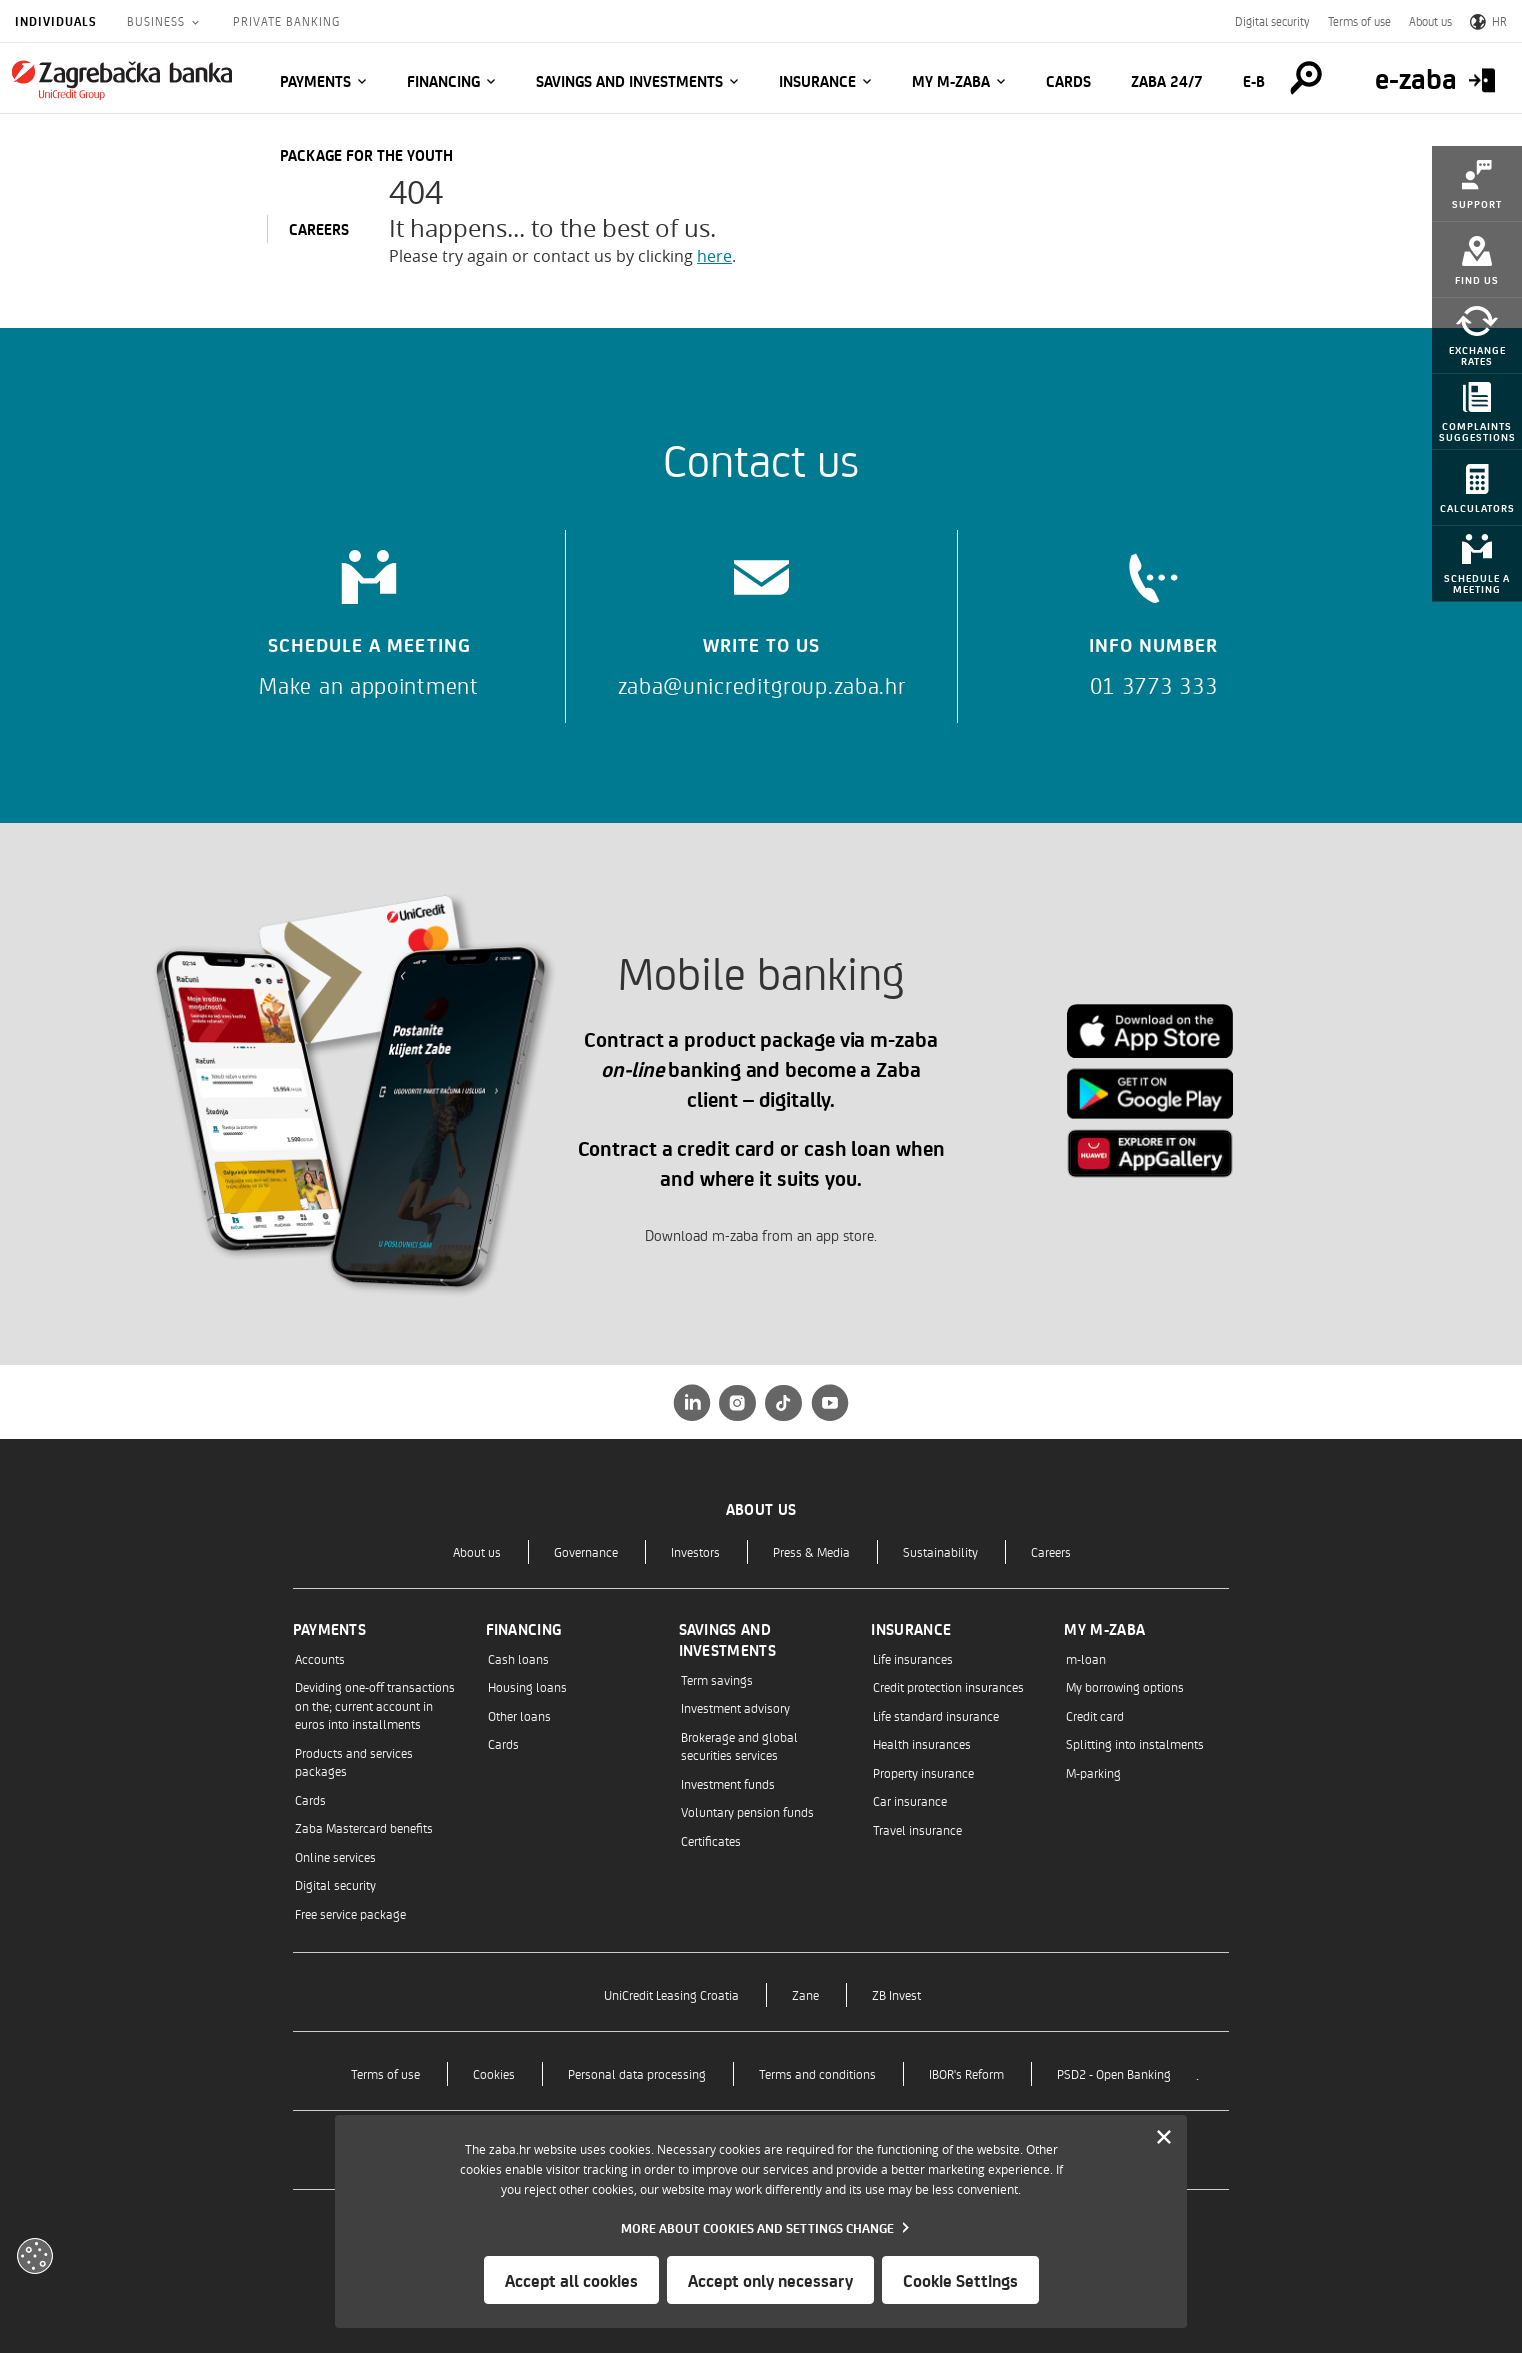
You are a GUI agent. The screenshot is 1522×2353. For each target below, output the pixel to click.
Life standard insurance (936, 1715)
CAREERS (319, 229)
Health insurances (922, 1743)
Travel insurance (917, 1829)
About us (1430, 21)
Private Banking (286, 21)
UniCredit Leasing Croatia (671, 1994)
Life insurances (913, 1658)
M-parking (1093, 1772)
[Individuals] (122, 80)
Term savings (717, 1679)
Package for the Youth (366, 155)
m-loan (1086, 1658)
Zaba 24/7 (1167, 81)
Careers (1051, 1551)
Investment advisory (735, 1707)
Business (158, 21)
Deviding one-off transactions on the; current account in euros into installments (375, 1705)
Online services (335, 1856)
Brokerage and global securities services (739, 1745)
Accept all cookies (571, 2280)
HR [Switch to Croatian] (1488, 21)
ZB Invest (896, 1994)
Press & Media (811, 1551)
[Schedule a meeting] (369, 616)
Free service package (350, 1913)
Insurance (817, 81)
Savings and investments (629, 81)
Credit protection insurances (948, 1686)
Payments (315, 81)
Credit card (1095, 1715)
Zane (805, 1994)
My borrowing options (1125, 1686)
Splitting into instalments (1135, 1743)
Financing (443, 81)
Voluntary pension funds (747, 1811)
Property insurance (923, 1772)
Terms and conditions (817, 2073)
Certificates (711, 1840)
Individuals (56, 21)
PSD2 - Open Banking (1114, 2073)
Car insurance (910, 1800)
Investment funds (728, 1783)
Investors (695, 1551)
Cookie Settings (960, 2280)
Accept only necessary (770, 2280)
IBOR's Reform (966, 2073)
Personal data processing (637, 2073)
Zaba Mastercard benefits (364, 1827)
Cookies (494, 2073)
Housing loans (527, 1686)
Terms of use (1359, 21)
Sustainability (940, 1551)
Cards (1068, 81)
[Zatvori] (1164, 2138)
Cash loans (518, 1658)
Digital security (1272, 21)
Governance (586, 1551)
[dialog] (761, 2221)
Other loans (519, 1715)
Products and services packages (354, 1761)
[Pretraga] (1306, 78)
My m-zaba (951, 81)
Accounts (320, 1658)
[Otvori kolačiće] (35, 2256)
